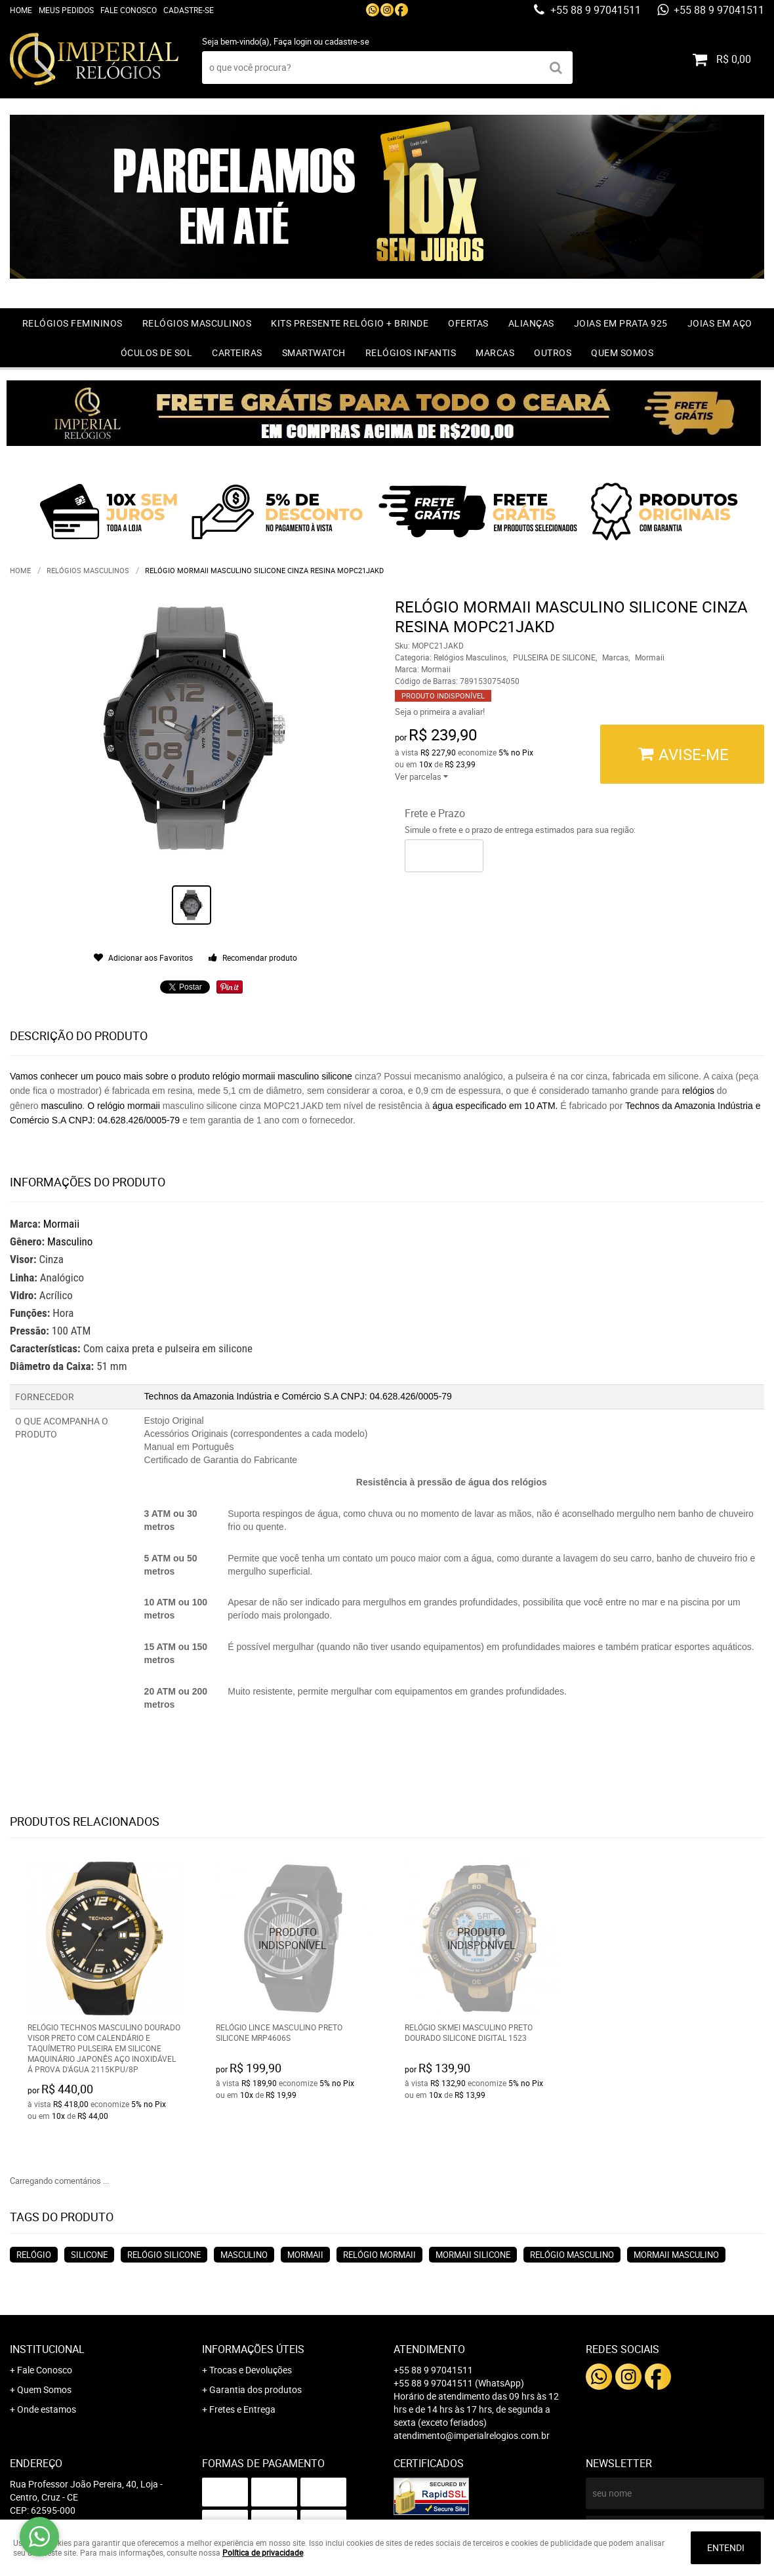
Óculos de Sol (157, 352)
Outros (552, 352)
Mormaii (61, 1223)
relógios (698, 1090)
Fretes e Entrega (242, 2409)
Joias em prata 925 (621, 323)
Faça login (293, 41)
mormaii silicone (473, 2255)
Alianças (531, 323)
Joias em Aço (719, 323)
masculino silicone (314, 1076)
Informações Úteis (253, 2349)
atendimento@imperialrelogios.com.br (472, 2435)
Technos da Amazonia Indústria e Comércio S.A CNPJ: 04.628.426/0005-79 (298, 1396)
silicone (89, 2255)
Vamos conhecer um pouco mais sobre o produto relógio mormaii (142, 1076)
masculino (61, 1105)
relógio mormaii (379, 2255)
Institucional (47, 2349)
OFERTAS (468, 323)
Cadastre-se (188, 10)
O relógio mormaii (124, 1105)
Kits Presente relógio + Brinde (349, 323)
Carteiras (237, 352)
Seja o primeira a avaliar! (440, 711)
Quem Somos (622, 352)
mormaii (305, 2255)
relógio (33, 2255)
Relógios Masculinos (197, 323)
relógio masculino (572, 2255)
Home (21, 10)
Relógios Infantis (411, 352)
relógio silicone (164, 2255)
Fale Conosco (128, 10)
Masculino (69, 1241)
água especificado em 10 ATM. (495, 1105)
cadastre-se (347, 41)
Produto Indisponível (293, 1938)
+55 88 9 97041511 (594, 10)
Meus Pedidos (66, 10)
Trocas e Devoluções (250, 2370)
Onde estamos (46, 2409)
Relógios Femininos (72, 323)
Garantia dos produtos (255, 2389)
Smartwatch (314, 352)
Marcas (495, 352)
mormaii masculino (676, 2255)
